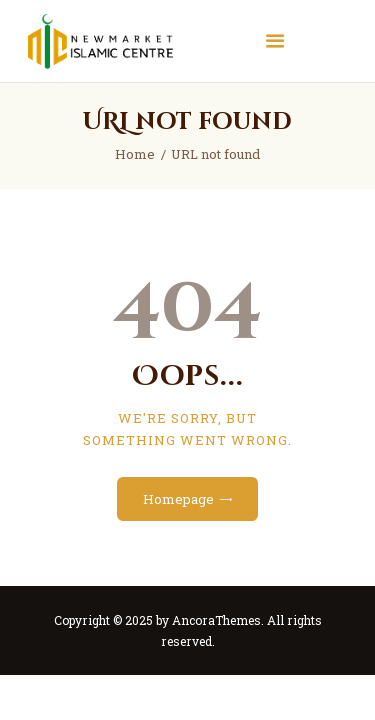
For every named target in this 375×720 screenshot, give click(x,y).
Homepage (178, 499)
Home (135, 154)
